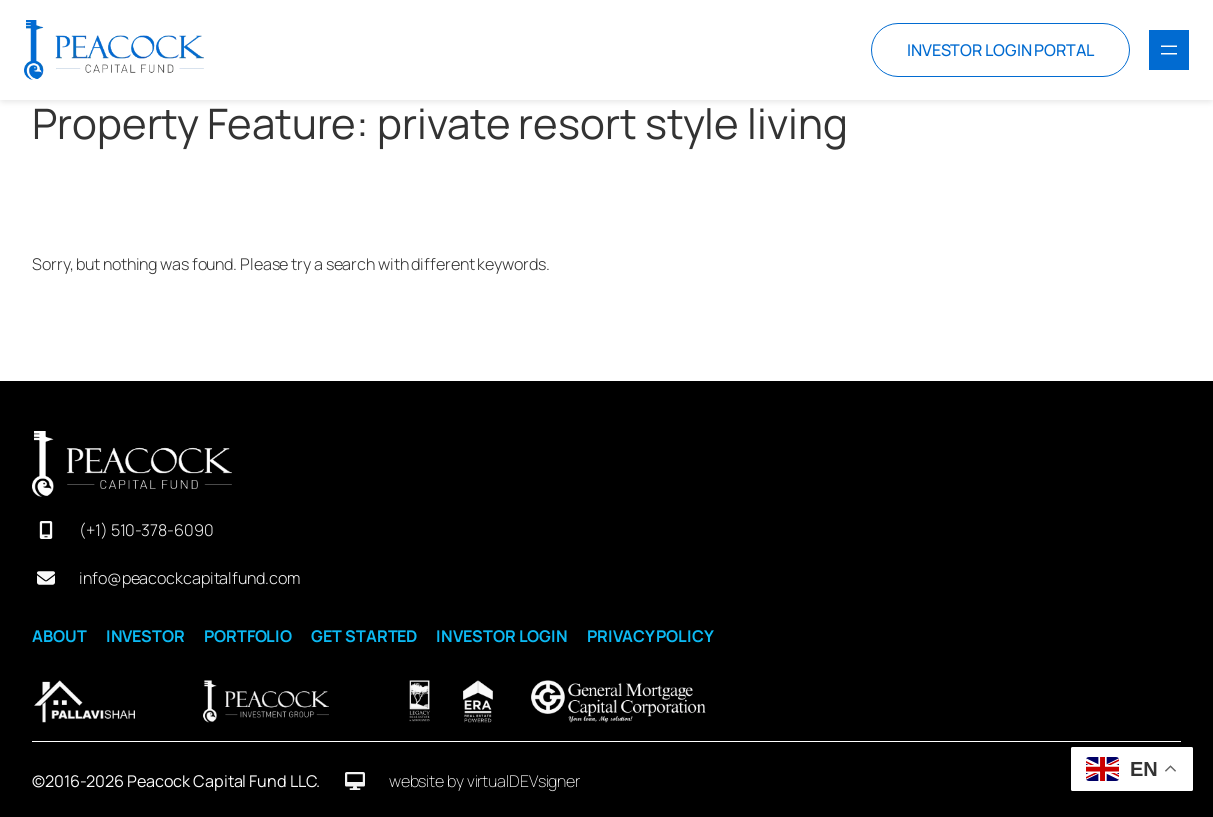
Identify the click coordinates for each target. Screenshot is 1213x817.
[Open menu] (1169, 50)
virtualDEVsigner (523, 781)
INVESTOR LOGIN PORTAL (1000, 50)
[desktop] (355, 781)
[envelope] (46, 578)
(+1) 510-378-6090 (146, 530)
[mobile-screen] (46, 530)
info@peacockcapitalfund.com (189, 578)
